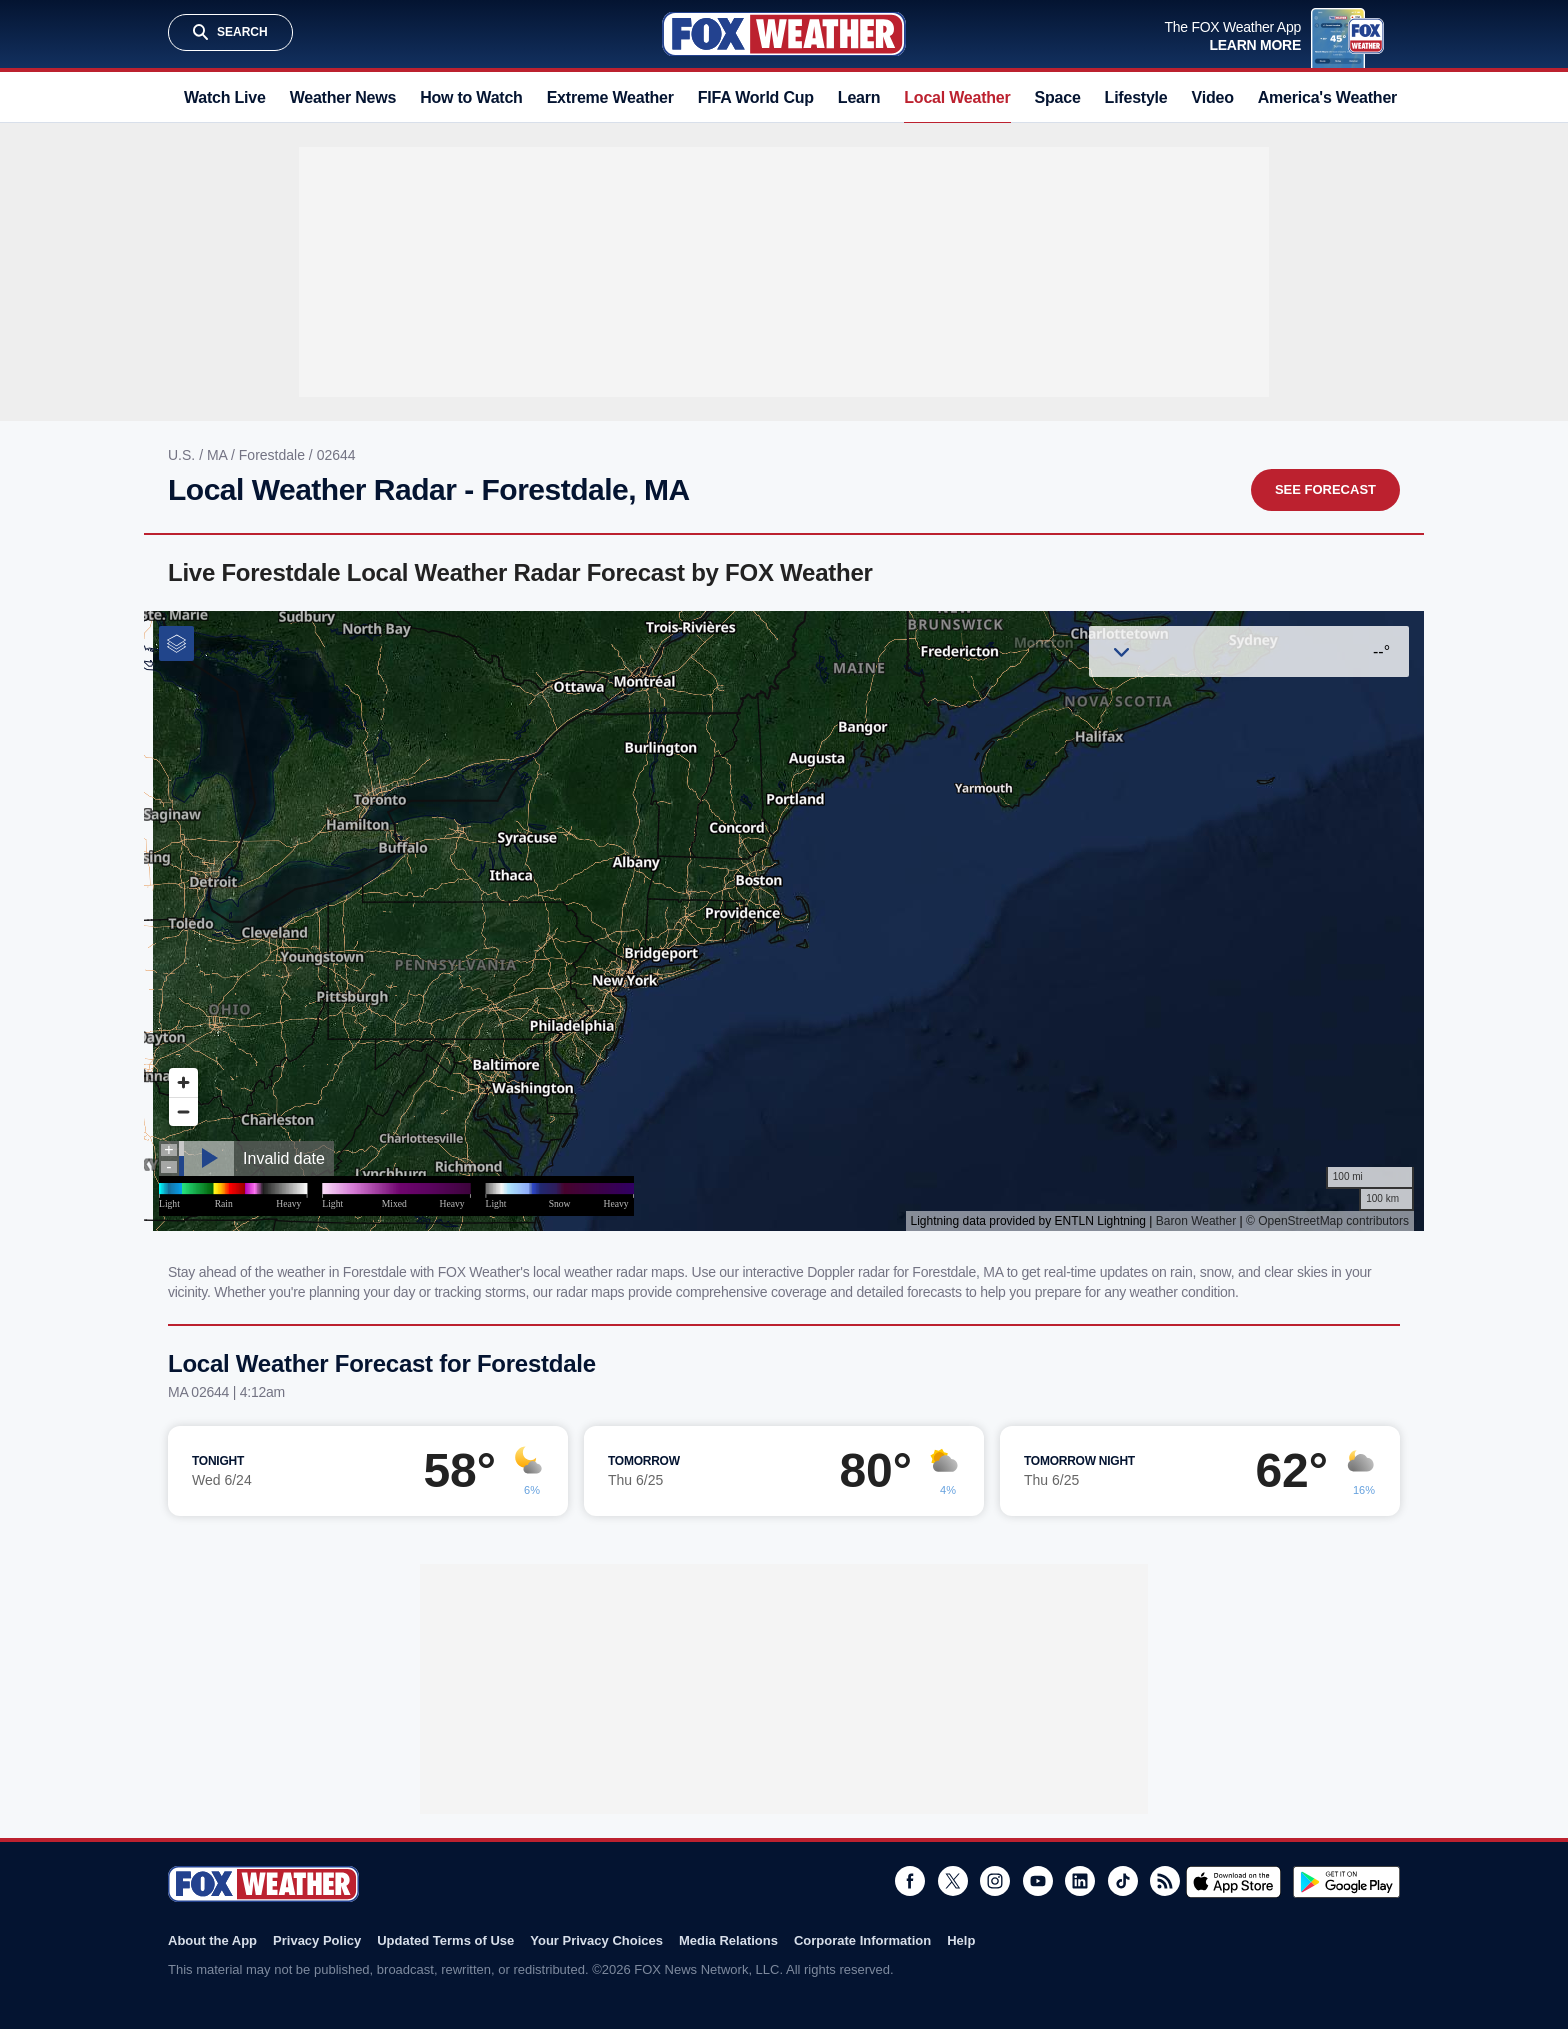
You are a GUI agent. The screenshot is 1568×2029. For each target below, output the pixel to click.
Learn (859, 97)
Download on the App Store (1233, 1882)
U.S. (183, 455)
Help (961, 1940)
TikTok (1123, 1881)
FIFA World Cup (756, 97)
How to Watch (471, 97)
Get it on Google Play (1346, 1882)
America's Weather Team (1349, 97)
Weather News (343, 97)
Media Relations (728, 1940)
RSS (1165, 1881)
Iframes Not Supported (784, 921)
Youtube (1038, 1881)
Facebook (910, 1881)
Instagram (995, 1881)
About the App (212, 1940)
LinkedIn (1080, 1881)
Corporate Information (862, 1940)
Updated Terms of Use (445, 1940)
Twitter (953, 1881)
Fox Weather (784, 34)
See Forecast (1325, 489)
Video (1213, 97)
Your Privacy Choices (596, 1940)
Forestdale (274, 455)
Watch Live (225, 97)
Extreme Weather (610, 97)
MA (219, 455)
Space (1058, 97)
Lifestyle (1136, 97)
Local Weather (957, 97)
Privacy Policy (317, 1940)
